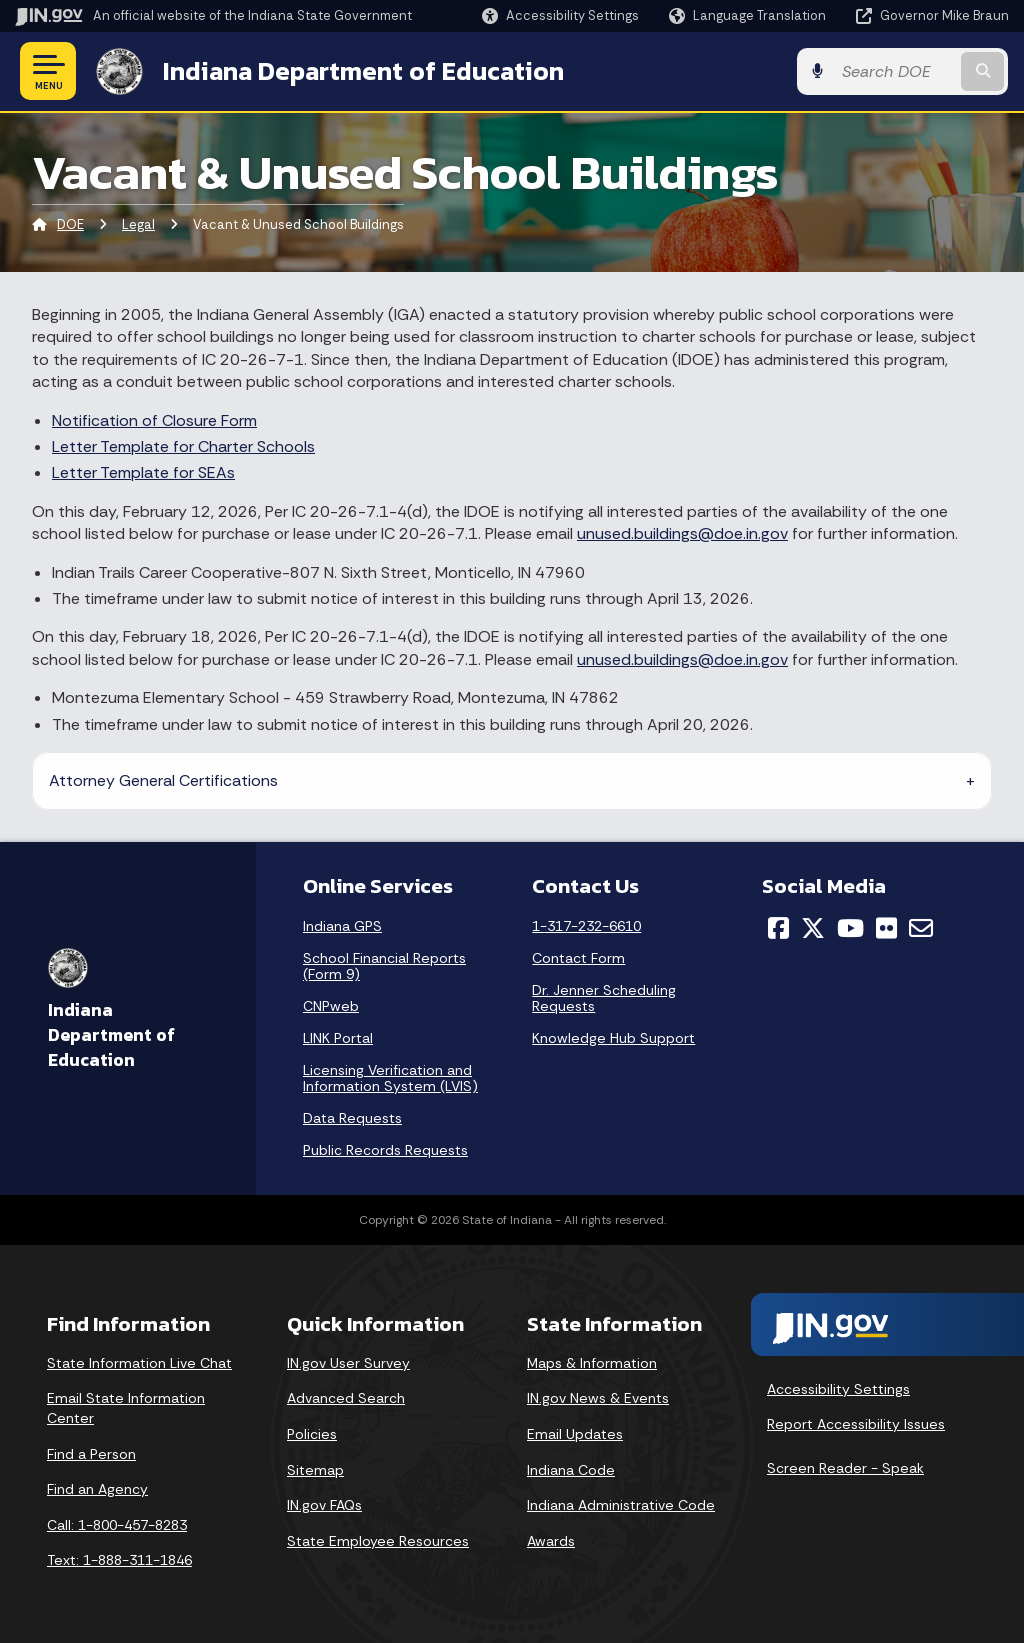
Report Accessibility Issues (856, 1424)
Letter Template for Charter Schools (183, 446)
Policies (312, 1434)
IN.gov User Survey (348, 1363)
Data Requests (352, 1118)
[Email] (921, 928)
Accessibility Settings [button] (838, 1389)
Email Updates (575, 1434)
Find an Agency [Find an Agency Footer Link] (97, 1489)
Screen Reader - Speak (845, 1468)
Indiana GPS (342, 926)
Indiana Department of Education (362, 71)
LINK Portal (338, 1038)
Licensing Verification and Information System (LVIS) (390, 1078)
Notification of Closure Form (154, 420)
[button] (560, 15)
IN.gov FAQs (324, 1505)
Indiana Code (571, 1469)
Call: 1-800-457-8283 (117, 1525)
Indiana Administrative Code (621, 1505)
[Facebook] (778, 928)
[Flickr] (886, 928)
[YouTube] (850, 928)
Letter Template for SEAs (143, 472)
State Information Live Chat (139, 1363)
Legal (138, 224)
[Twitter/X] (813, 928)
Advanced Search (346, 1398)
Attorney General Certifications (163, 780)
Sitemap (315, 1469)
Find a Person (91, 1453)
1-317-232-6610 (586, 926)
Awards (551, 1541)
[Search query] (898, 71)
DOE (70, 224)
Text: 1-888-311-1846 (119, 1560)
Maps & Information (592, 1363)
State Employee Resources (378, 1541)
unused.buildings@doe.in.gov (682, 533)
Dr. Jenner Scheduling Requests (604, 998)
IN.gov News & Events (598, 1398)
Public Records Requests (385, 1150)
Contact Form (578, 958)
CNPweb (331, 1006)
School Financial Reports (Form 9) (384, 966)
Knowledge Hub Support (613, 1038)
